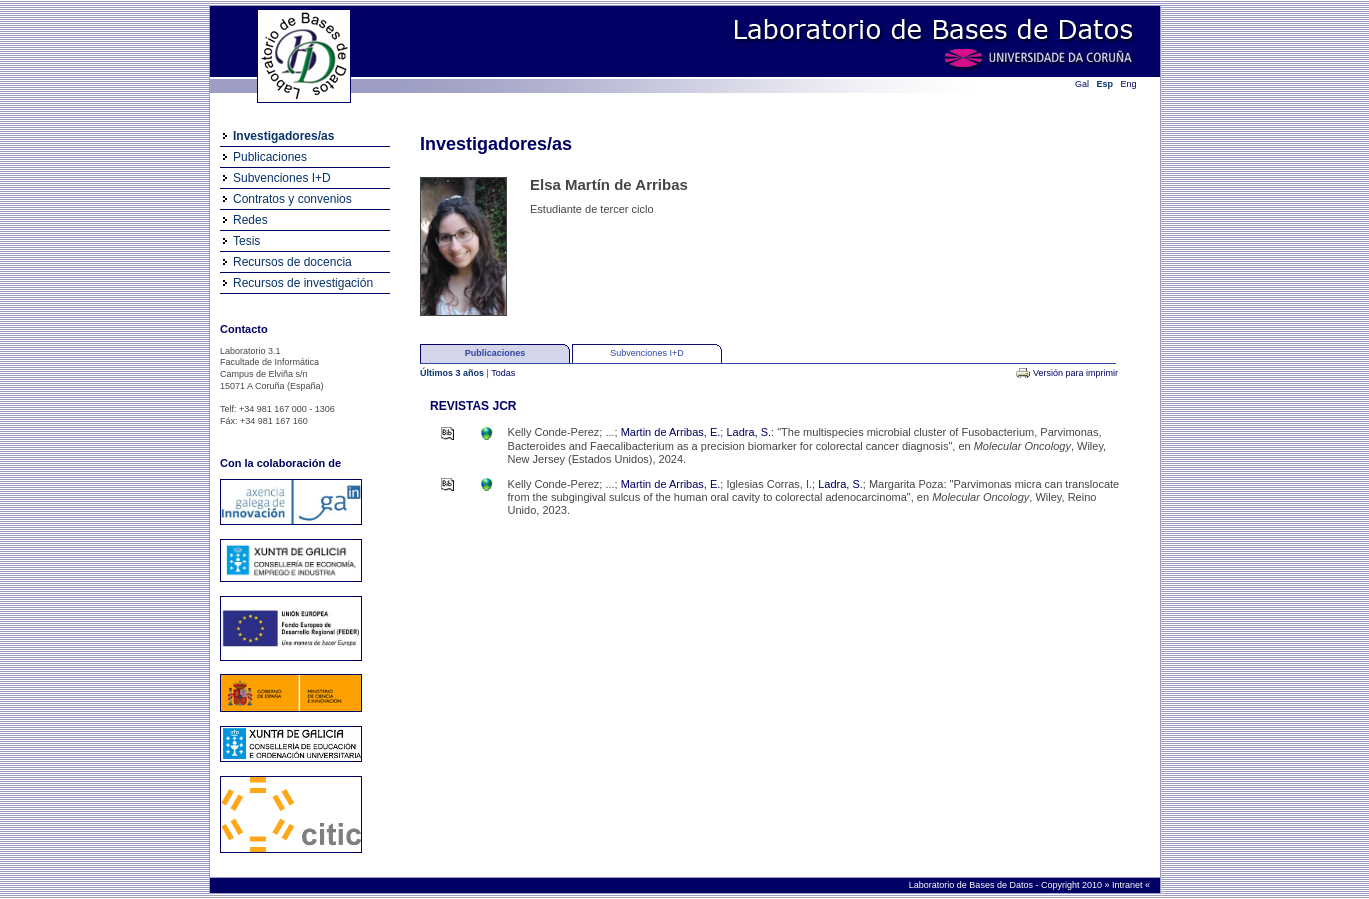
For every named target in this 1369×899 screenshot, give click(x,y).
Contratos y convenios (292, 199)
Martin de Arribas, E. (671, 432)
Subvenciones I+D (282, 178)
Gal (1082, 84)
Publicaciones (270, 157)
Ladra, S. (748, 432)
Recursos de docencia (292, 262)
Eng (1129, 84)
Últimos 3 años (453, 373)
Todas (503, 373)
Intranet (1128, 885)
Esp (1105, 84)
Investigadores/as (283, 136)
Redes (250, 220)
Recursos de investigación (303, 283)
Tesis (246, 241)
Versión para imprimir (1075, 373)
